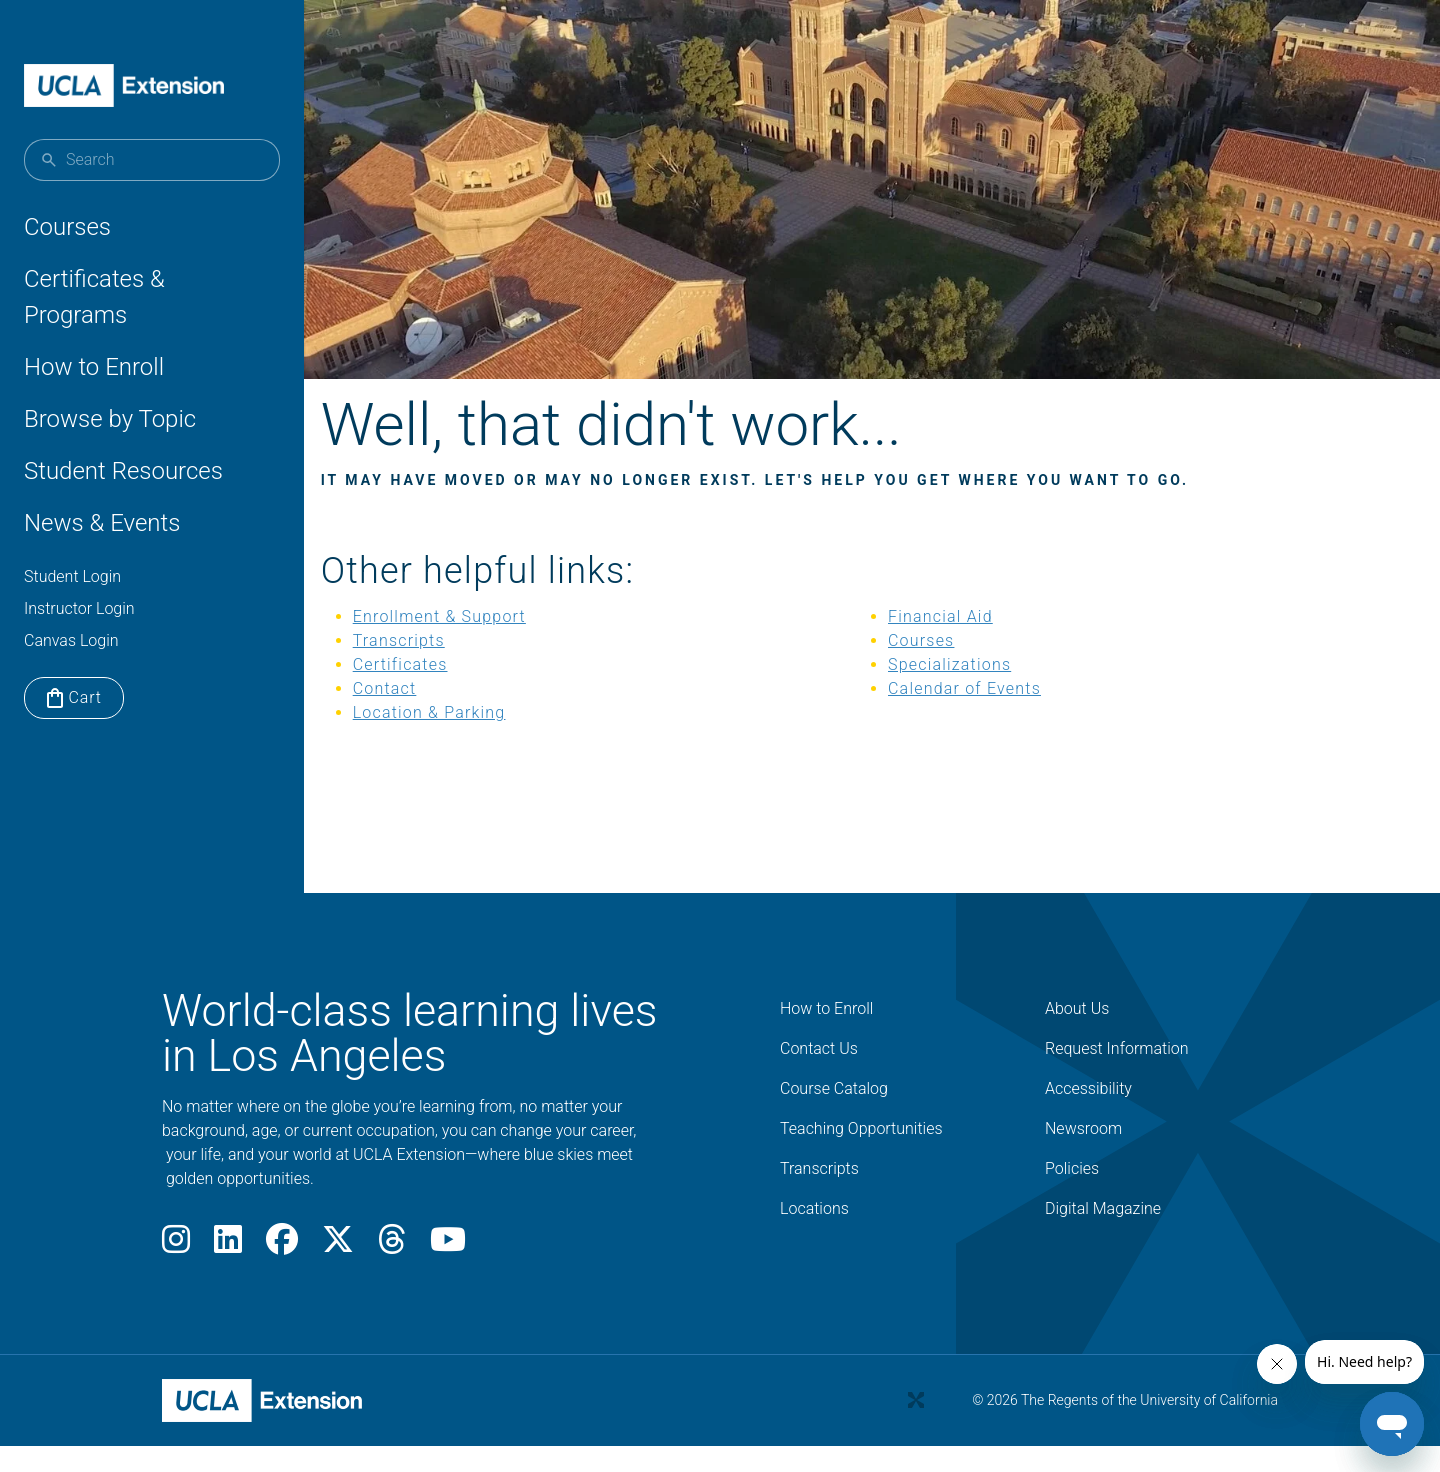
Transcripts (446, 666)
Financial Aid (948, 642)
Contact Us (819, 1074)
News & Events (102, 523)
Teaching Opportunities (861, 1154)
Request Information (1117, 1074)
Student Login (72, 576)
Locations (814, 1234)
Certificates (447, 690)
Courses (67, 227)
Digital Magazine (1103, 1234)
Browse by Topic (110, 419)
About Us (1077, 1034)
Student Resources (123, 471)
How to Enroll (94, 367)
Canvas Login (71, 640)
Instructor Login (79, 608)
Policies (1072, 1194)
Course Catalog (834, 1114)
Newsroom (1083, 1154)
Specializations (957, 690)
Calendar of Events (972, 714)
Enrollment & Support (486, 642)
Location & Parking (476, 738)
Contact (432, 714)
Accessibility (1088, 1114)
